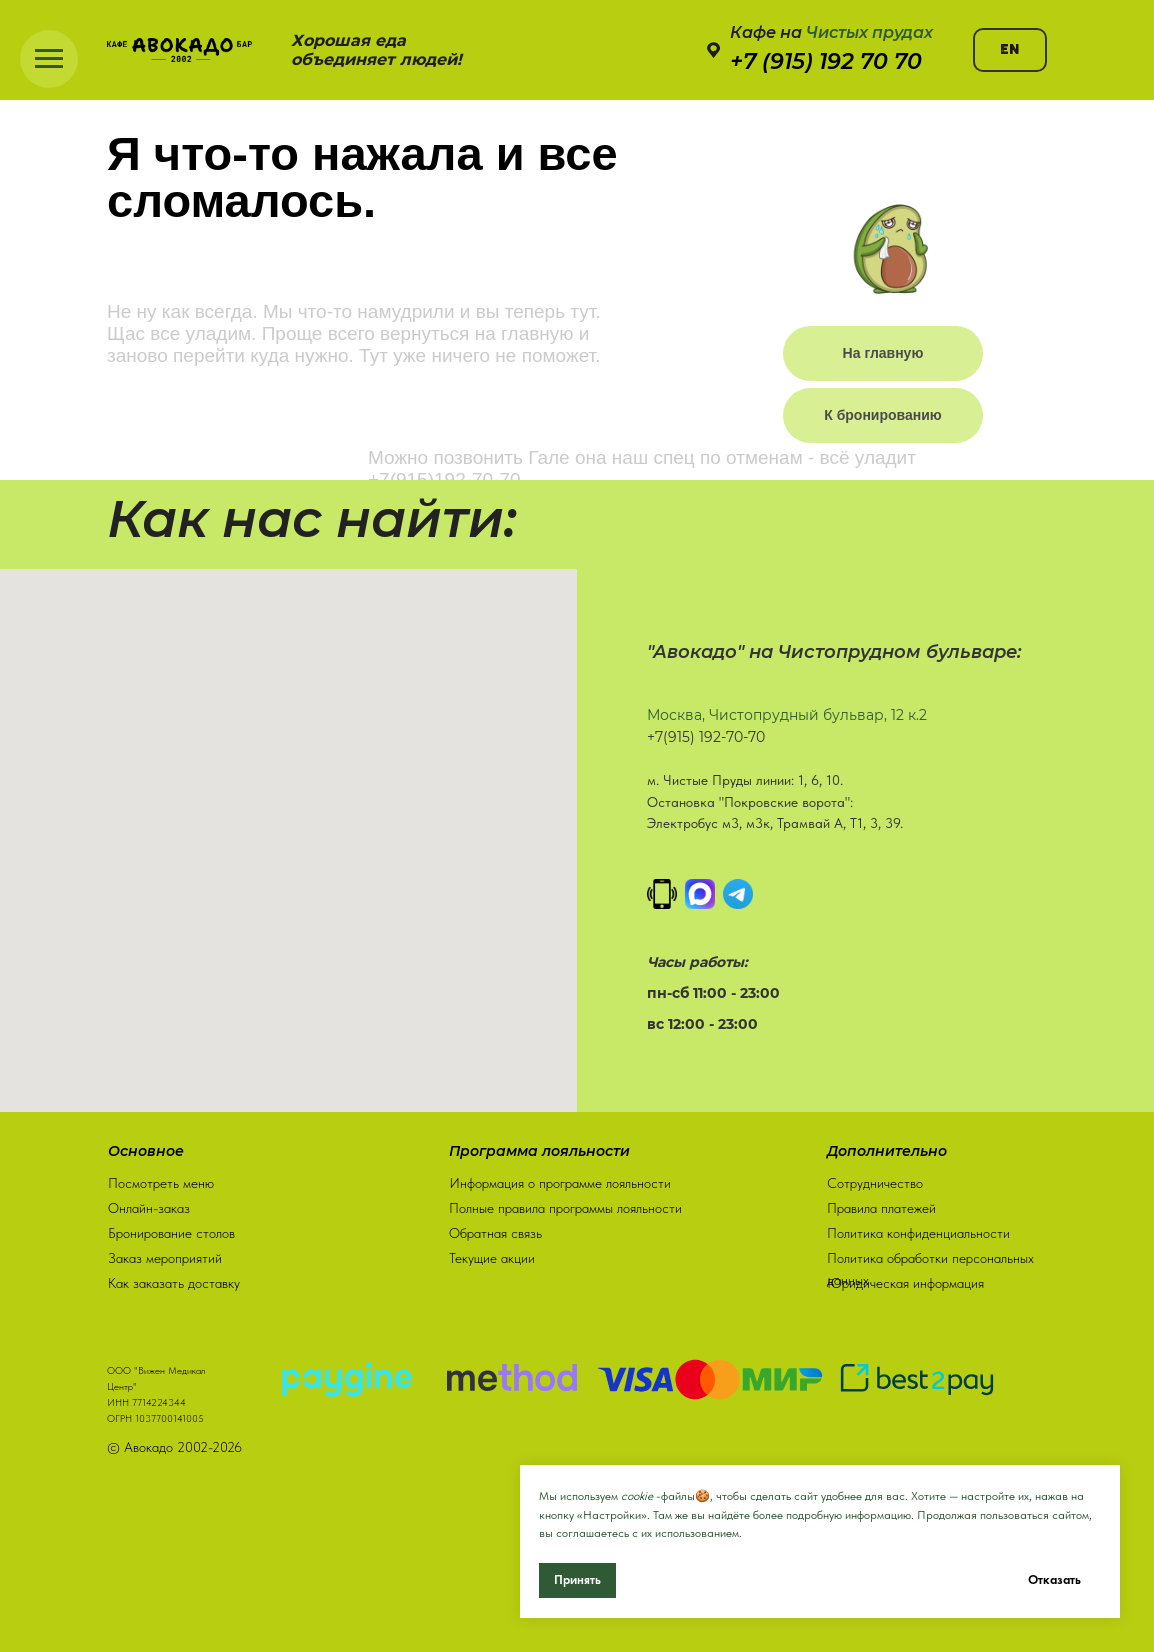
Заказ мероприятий (165, 1254)
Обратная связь (495, 1229)
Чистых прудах (869, 32)
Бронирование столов (171, 1229)
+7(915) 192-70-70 (706, 737)
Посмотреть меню (161, 1179)
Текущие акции (492, 1254)
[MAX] (700, 894)
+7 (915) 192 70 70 (826, 61)
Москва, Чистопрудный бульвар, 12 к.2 (787, 715)
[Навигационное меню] (49, 59)
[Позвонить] (662, 894)
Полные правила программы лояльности (565, 1204)
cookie (637, 1496)
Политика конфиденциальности (918, 1229)
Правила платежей (881, 1204)
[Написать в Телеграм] (738, 894)
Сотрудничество (875, 1179)
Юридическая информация (905, 1279)
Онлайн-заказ (149, 1204)
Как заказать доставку (174, 1279)
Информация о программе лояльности (560, 1179)
